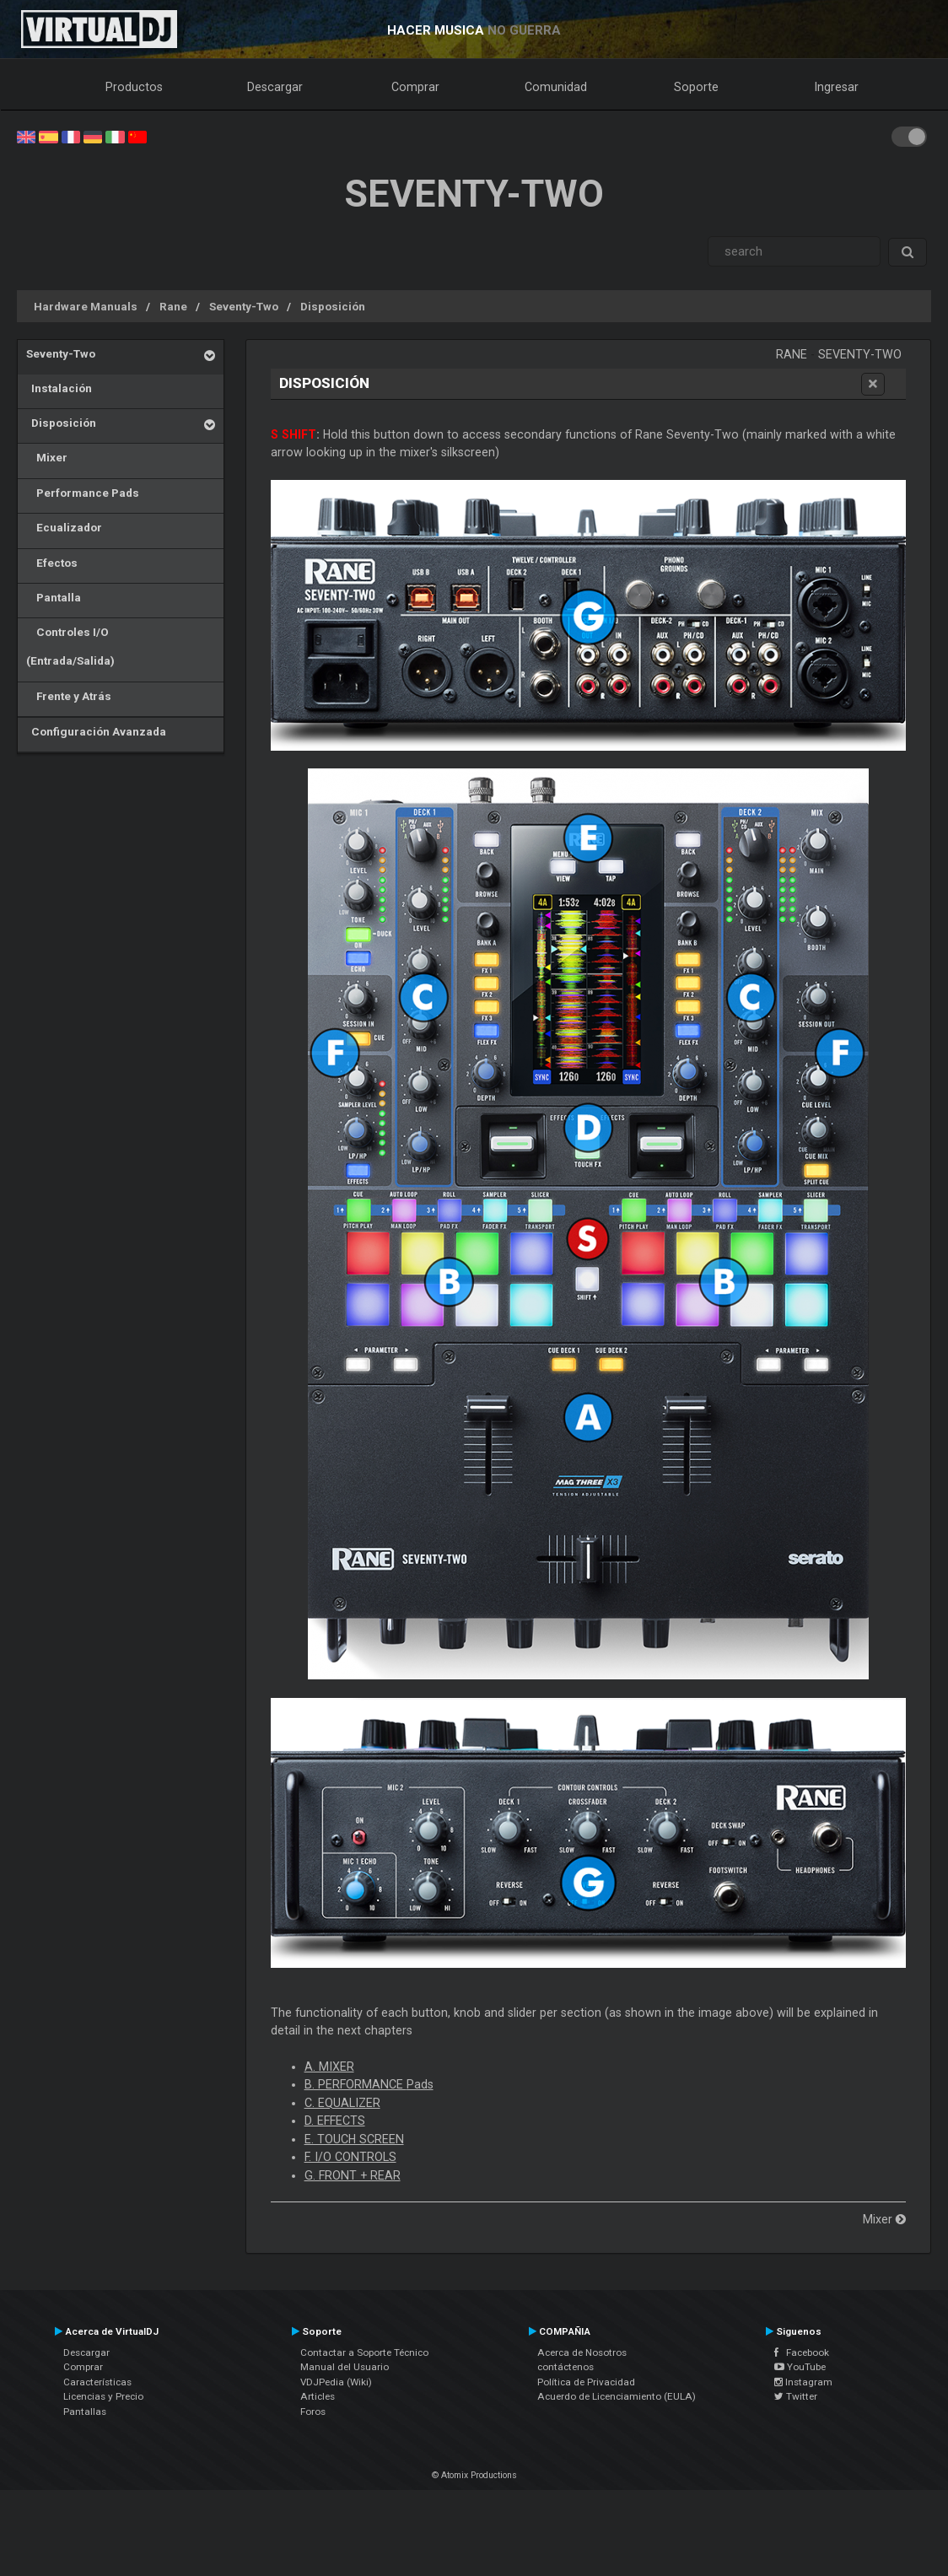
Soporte (696, 87)
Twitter (795, 2396)
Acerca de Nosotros (582, 2352)
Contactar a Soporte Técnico (364, 2352)
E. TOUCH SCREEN (354, 2139)
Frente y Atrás (68, 696)
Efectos (52, 562)
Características (97, 2382)
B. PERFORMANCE (369, 2084)
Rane (173, 306)
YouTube (800, 2367)
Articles (317, 2396)
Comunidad (556, 87)
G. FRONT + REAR (352, 2175)
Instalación (59, 388)
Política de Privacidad (586, 2382)
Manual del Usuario (344, 2367)
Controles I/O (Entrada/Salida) (70, 646)
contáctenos (565, 2367)
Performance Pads (82, 492)
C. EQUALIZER (342, 2103)
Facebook (801, 2352)
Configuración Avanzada (96, 731)
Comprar (415, 87)
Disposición (332, 306)
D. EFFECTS (334, 2120)
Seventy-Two (243, 306)
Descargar (275, 87)
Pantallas (84, 2411)
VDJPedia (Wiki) (336, 2382)
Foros (313, 2411)
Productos (134, 87)
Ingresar (837, 87)
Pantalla (53, 597)
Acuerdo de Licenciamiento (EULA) (616, 2396)
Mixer (46, 457)
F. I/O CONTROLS (350, 2157)
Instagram (803, 2382)
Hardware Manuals (85, 306)
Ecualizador (64, 527)
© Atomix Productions (474, 2475)
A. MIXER (329, 2066)
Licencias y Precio (103, 2396)
